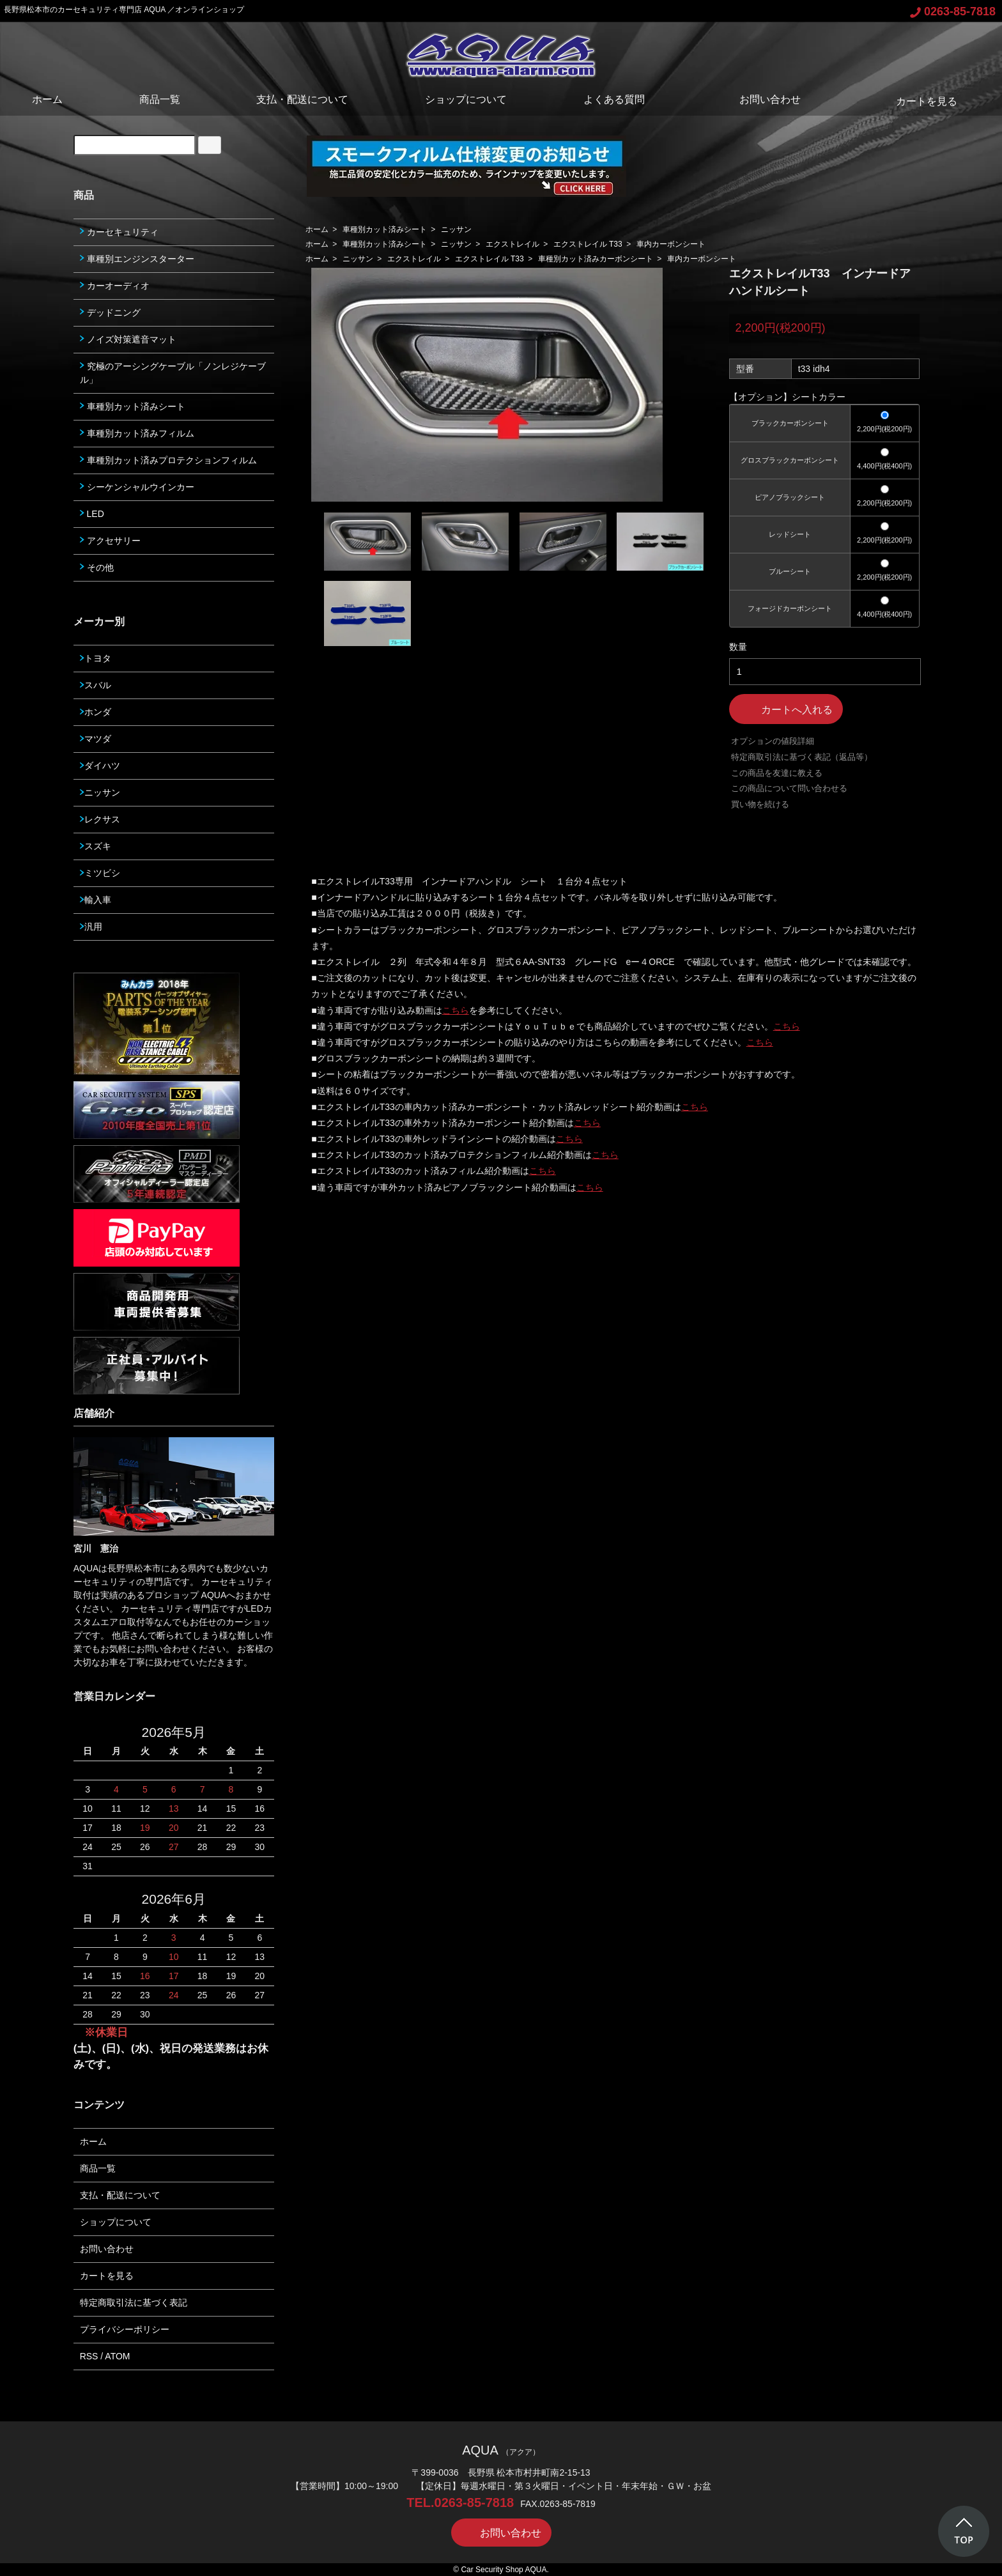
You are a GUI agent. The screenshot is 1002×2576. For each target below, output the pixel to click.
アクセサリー (110, 541)
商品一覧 (159, 99)
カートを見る (917, 101)
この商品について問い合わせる (789, 788)
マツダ (95, 739)
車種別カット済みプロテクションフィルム (168, 460)
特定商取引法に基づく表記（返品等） (801, 757)
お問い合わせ (761, 99)
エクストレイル (512, 244)
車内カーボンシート (670, 244)
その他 (97, 567)
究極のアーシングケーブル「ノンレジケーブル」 (173, 373)
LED (92, 514)
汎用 (91, 927)
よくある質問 (614, 99)
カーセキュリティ (119, 232)
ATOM (117, 2356)
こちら (455, 1010)
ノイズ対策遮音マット (128, 339)
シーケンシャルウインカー (137, 487)
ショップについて (466, 99)
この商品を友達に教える (776, 773)
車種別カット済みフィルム (137, 433)
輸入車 (95, 900)
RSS (89, 2356)
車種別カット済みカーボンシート (595, 258)
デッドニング (110, 312)
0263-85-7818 (953, 11)
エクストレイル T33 (587, 244)
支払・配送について (302, 99)
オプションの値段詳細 (772, 741)
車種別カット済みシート (385, 229)
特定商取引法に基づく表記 (133, 2302)
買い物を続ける (760, 804)
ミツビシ (100, 873)
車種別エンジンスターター (137, 259)
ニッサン (456, 229)
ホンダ (95, 712)
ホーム (47, 99)
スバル (95, 685)
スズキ (95, 846)
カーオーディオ (115, 286)
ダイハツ (100, 765)
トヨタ (95, 658)
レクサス (100, 819)
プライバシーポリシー (124, 2329)
